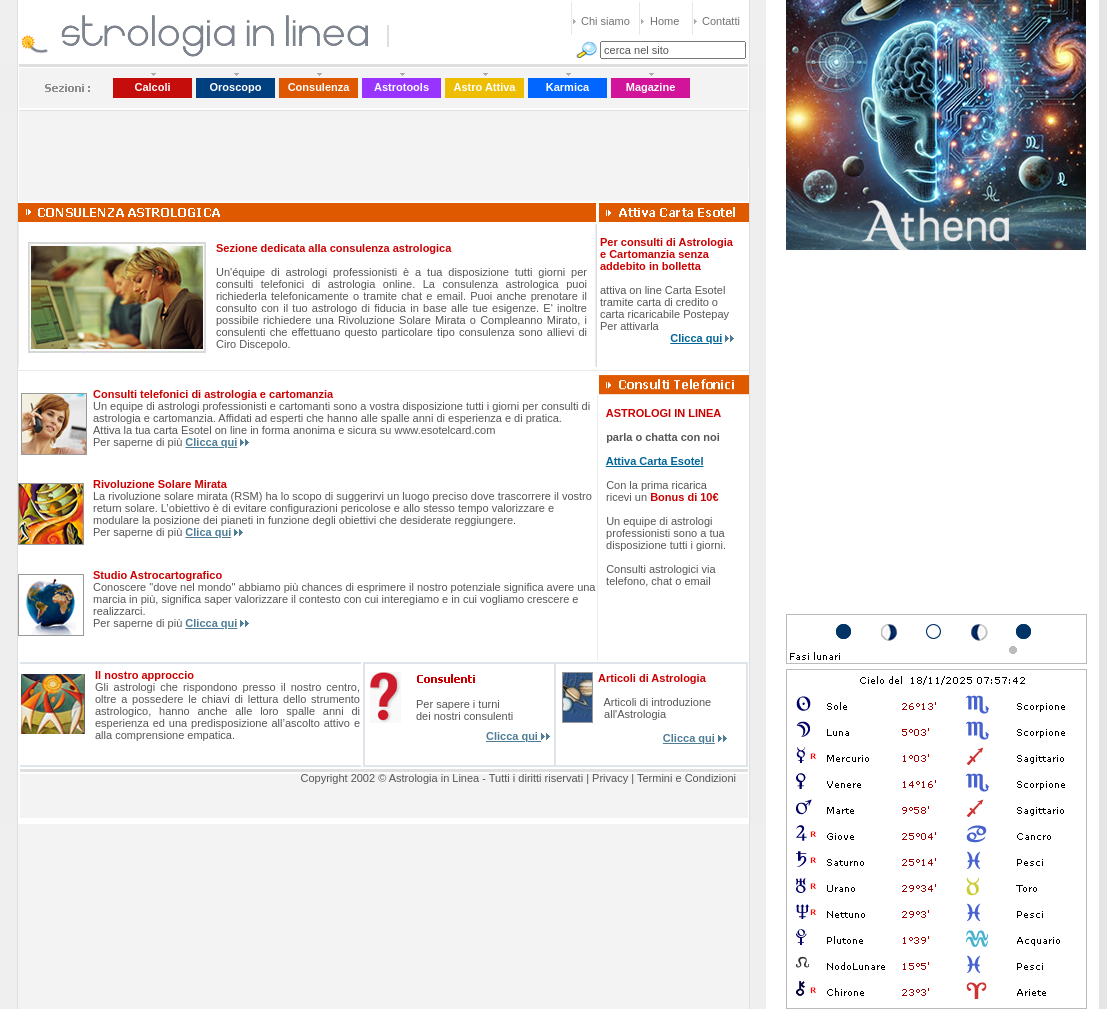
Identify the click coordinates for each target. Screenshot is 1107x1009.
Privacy (610, 778)
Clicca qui (696, 338)
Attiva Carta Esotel (655, 461)
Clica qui (208, 532)
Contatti (721, 21)
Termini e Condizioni (686, 778)
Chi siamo (605, 21)
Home (664, 21)
